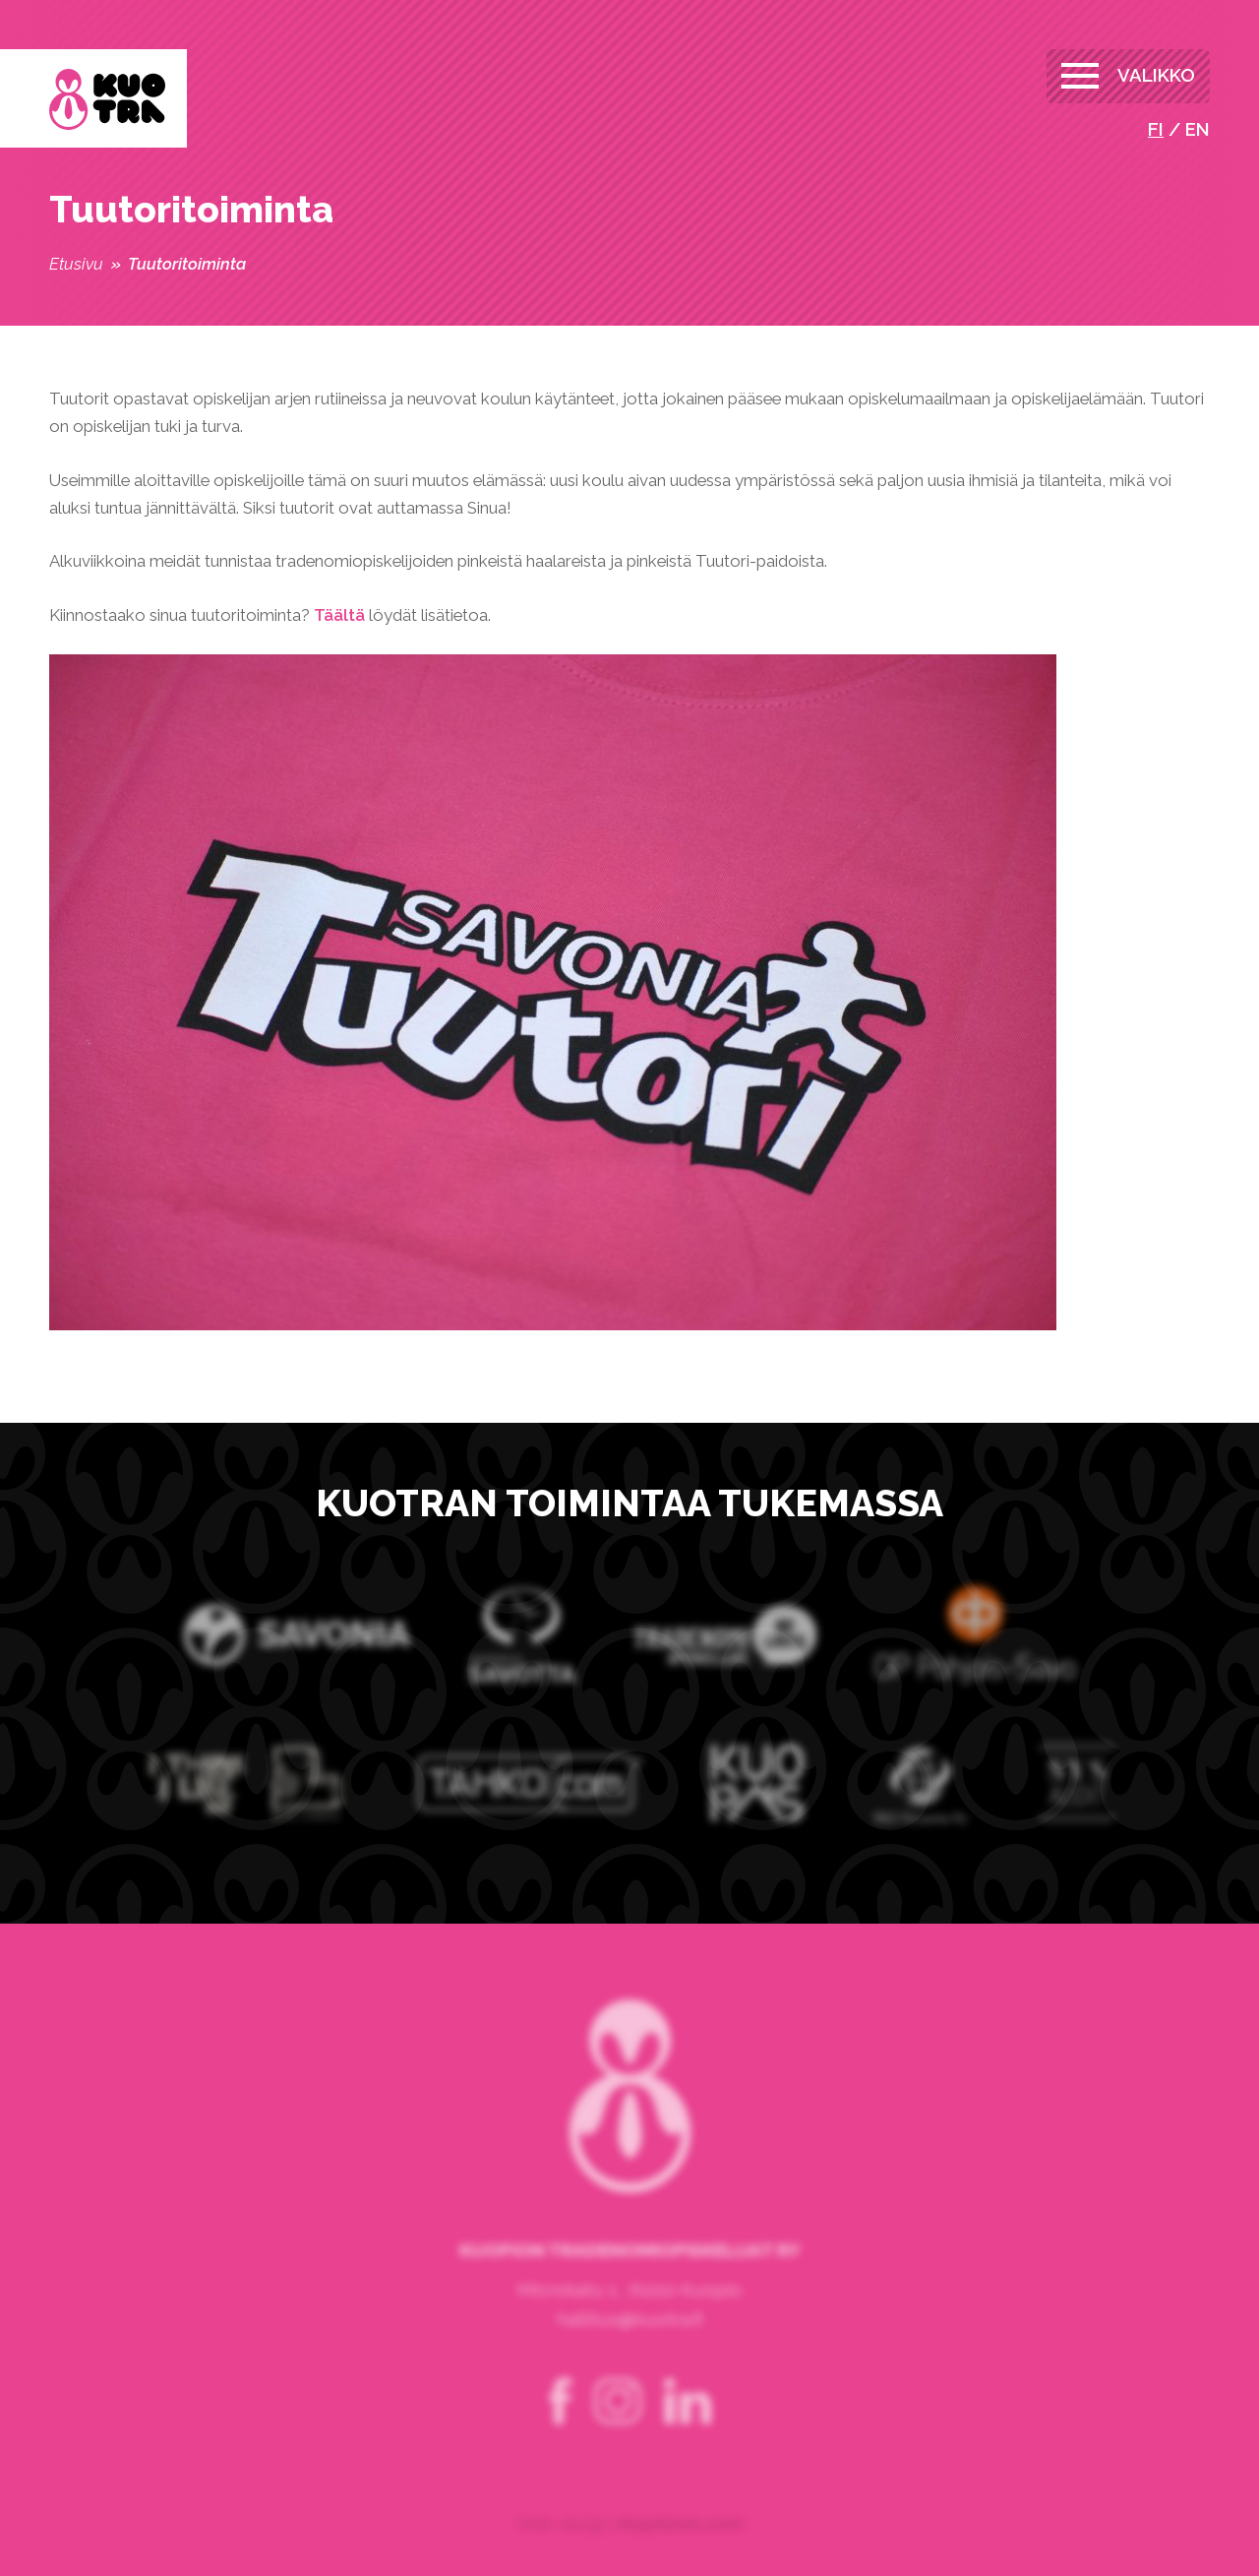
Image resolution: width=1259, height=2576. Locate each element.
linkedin (687, 2425)
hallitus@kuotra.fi (629, 2343)
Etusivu (76, 264)
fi (1156, 129)
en (1197, 129)
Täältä (339, 615)
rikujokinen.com (679, 2547)
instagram (617, 2425)
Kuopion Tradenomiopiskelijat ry (107, 100)
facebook (560, 2425)
